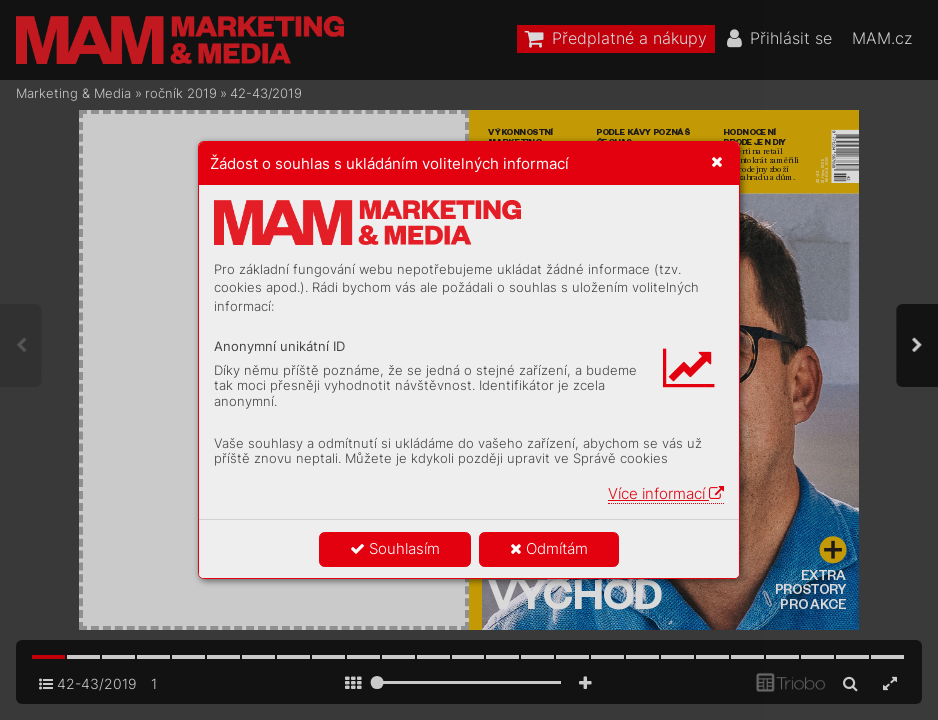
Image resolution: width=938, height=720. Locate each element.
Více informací (666, 493)
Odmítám (549, 548)
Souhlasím (395, 548)
